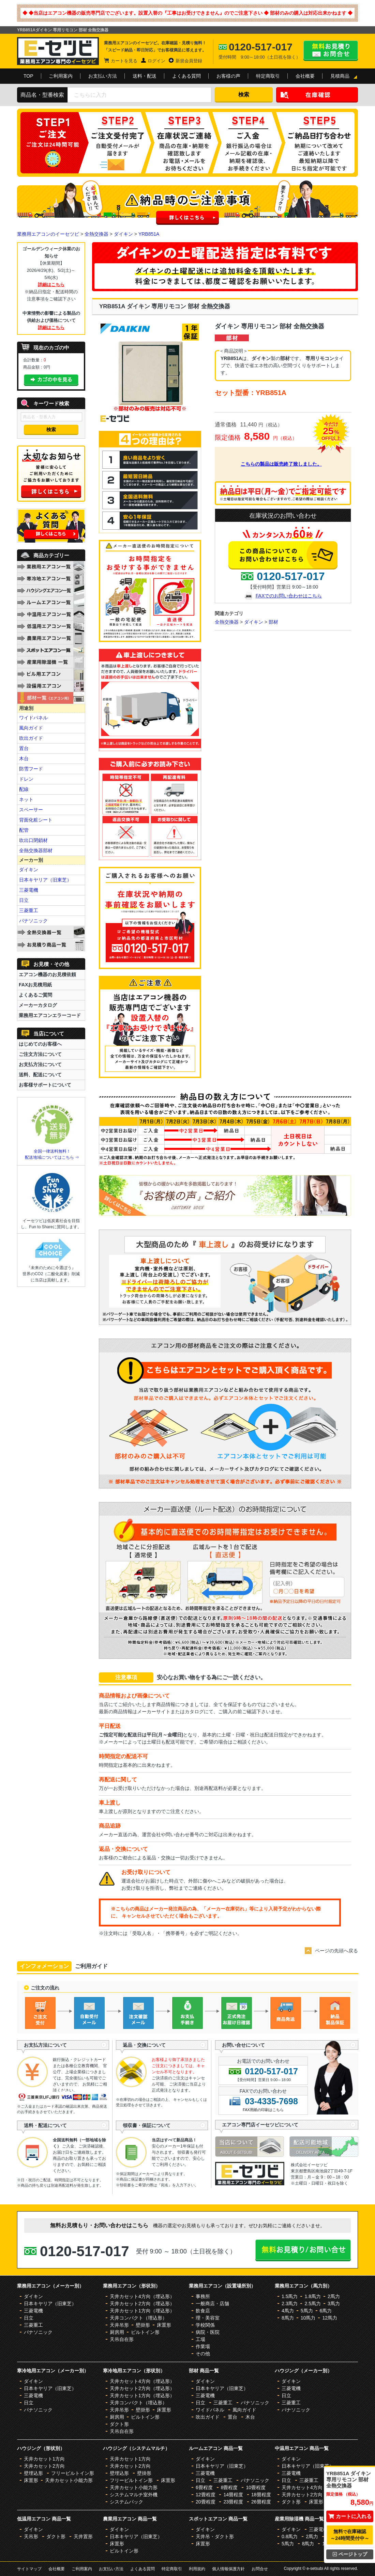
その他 (203, 2353)
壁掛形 (143, 2325)
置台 (24, 748)
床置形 (164, 2325)
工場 (200, 2339)
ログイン (156, 60)
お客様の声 (228, 76)
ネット (26, 799)
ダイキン (123, 234)
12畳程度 (205, 2494)
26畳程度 (261, 2501)
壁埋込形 (33, 2473)
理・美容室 (208, 2318)
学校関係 (205, 2325)
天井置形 (83, 2536)
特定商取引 (268, 76)
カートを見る (124, 60)
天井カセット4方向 (302, 2487)
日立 (24, 900)
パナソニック (33, 920)
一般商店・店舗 (212, 2303)
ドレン (26, 779)
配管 (24, 830)
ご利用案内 (61, 76)
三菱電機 (28, 890)
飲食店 (203, 2310)
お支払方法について (40, 1064)
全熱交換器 (96, 234)
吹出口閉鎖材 (33, 840)
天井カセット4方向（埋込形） (142, 2296)
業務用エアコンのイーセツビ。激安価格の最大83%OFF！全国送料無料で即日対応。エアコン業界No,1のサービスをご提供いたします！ (58, 51)
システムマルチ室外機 (134, 2494)
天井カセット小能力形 (69, 2480)
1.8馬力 (312, 2296)
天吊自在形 (122, 2339)
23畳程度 (233, 2501)
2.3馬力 (290, 2303)
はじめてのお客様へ (40, 1044)
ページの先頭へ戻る (336, 1950)
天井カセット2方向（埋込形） (142, 2303)
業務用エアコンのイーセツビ (48, 234)
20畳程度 (205, 2501)
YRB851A (148, 234)
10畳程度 (256, 2487)
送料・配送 (144, 76)
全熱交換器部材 (35, 850)
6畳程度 (204, 2487)
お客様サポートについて (45, 1085)
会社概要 (305, 76)
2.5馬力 (312, 2303)
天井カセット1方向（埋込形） (142, 2310)
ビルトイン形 (145, 2332)
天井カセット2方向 (44, 2466)
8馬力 (288, 2318)
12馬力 (329, 2318)
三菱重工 (28, 910)
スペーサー (31, 809)
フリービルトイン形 (72, 2473)
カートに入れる (350, 2516)
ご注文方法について (40, 1054)
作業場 (203, 2346)
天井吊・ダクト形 (215, 2536)
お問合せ (260, 2568)
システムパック (126, 2501)
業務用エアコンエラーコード (50, 1015)
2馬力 (334, 2296)
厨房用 (117, 2332)
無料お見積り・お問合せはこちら (330, 51)
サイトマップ (29, 2568)
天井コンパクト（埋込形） (138, 2318)
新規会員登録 (189, 60)
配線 (24, 789)
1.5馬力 (290, 2296)
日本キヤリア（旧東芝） (45, 880)
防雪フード (31, 768)
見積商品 (339, 76)
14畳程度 (233, 2494)
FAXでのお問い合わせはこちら (289, 595)
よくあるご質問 (35, 995)
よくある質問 (186, 76)
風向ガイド (31, 728)
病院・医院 (208, 2332)
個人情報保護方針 (228, 2568)
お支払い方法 (102, 76)
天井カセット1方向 (44, 2459)
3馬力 (334, 2303)
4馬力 (288, 2310)
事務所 (203, 2296)
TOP (28, 76)
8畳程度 (229, 2487)
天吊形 (31, 2536)
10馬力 (308, 2318)
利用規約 (197, 2568)
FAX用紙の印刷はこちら (263, 2110)
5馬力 (307, 2310)
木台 (24, 758)
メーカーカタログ (38, 1005)
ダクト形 (119, 2424)
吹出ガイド (31, 738)
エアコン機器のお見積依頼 (47, 974)
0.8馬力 (290, 2536)
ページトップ (350, 2554)
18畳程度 (261, 2494)
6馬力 (326, 2310)
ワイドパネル (33, 717)
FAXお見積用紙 (35, 984)
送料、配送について (40, 1074)
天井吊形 (119, 2325)
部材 (273, 622)
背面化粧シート (35, 820)
